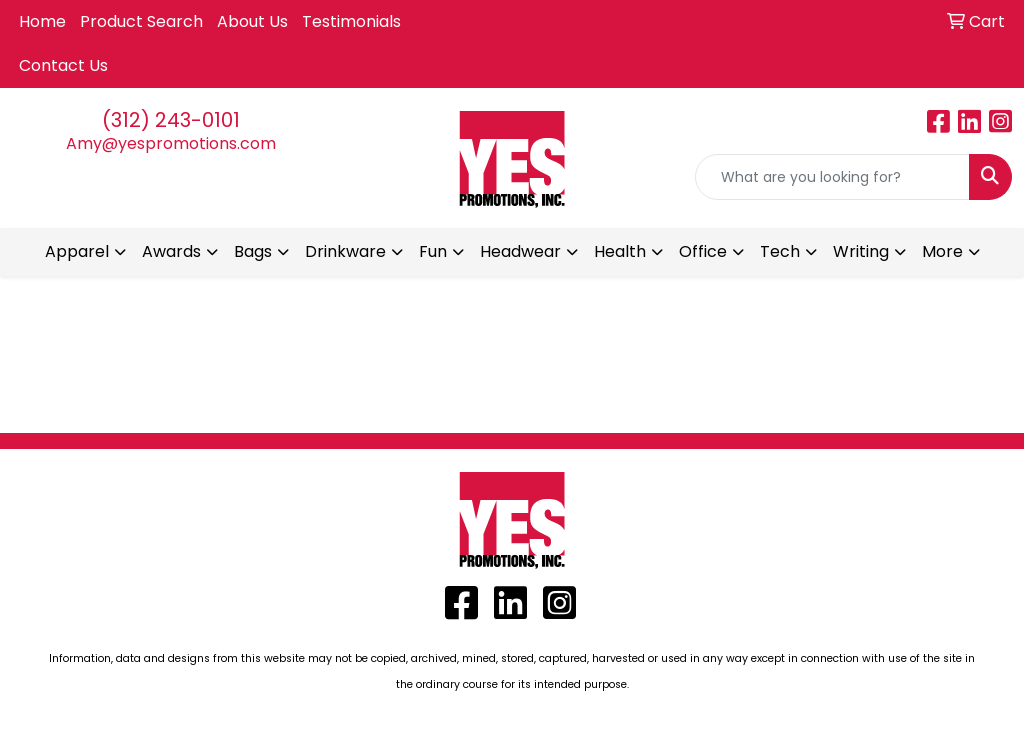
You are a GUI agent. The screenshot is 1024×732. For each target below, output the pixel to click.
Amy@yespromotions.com (171, 143)
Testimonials (351, 21)
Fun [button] (433, 251)
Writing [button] (861, 251)
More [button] (942, 251)
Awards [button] (171, 251)
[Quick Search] (832, 177)
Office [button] (703, 251)
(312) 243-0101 (171, 120)
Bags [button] (253, 251)
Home (42, 21)
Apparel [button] (77, 251)
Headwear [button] (520, 251)
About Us (252, 21)
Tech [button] (780, 251)
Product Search (141, 21)
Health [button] (620, 251)
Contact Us (63, 65)
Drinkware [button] (345, 251)
